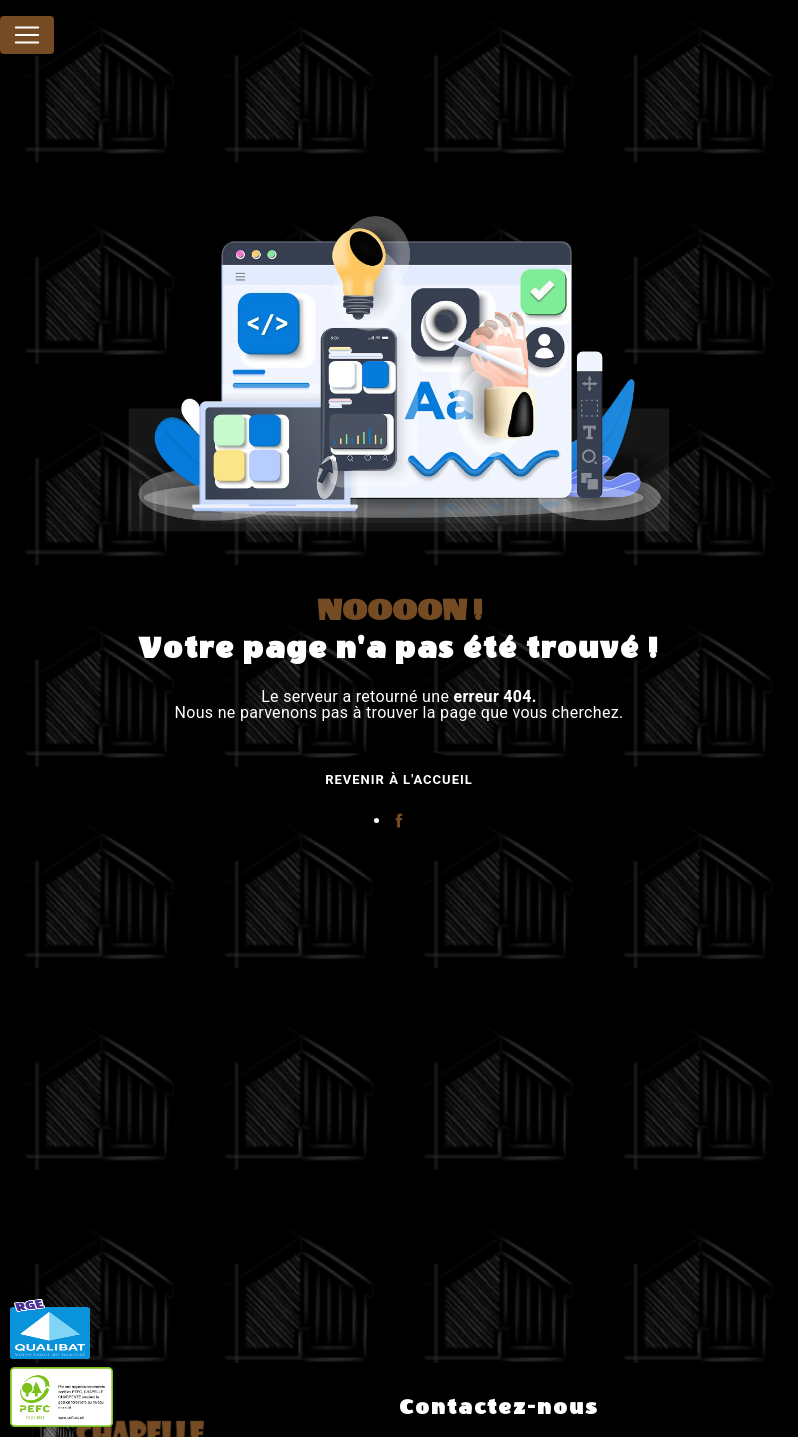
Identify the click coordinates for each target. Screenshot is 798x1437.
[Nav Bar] (27, 35)
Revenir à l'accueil (399, 779)
